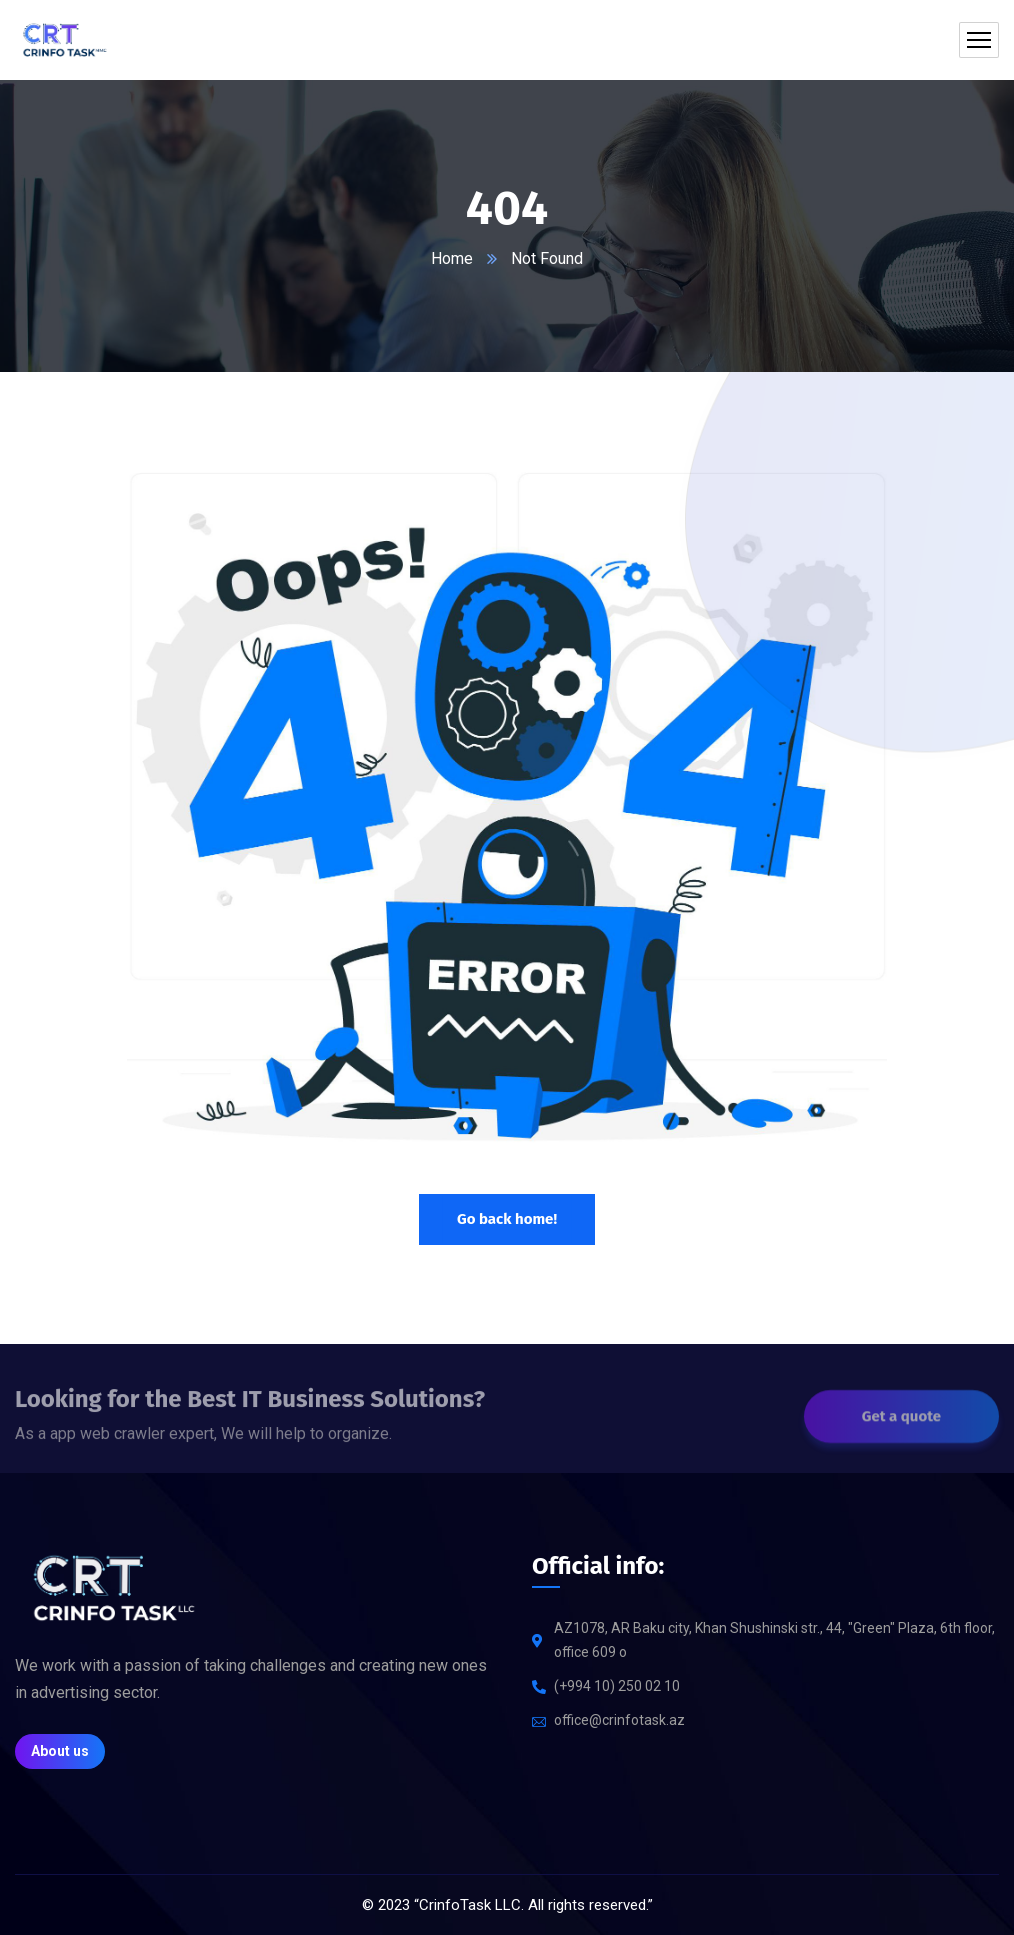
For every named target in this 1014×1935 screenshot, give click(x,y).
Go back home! (507, 1219)
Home (452, 258)
